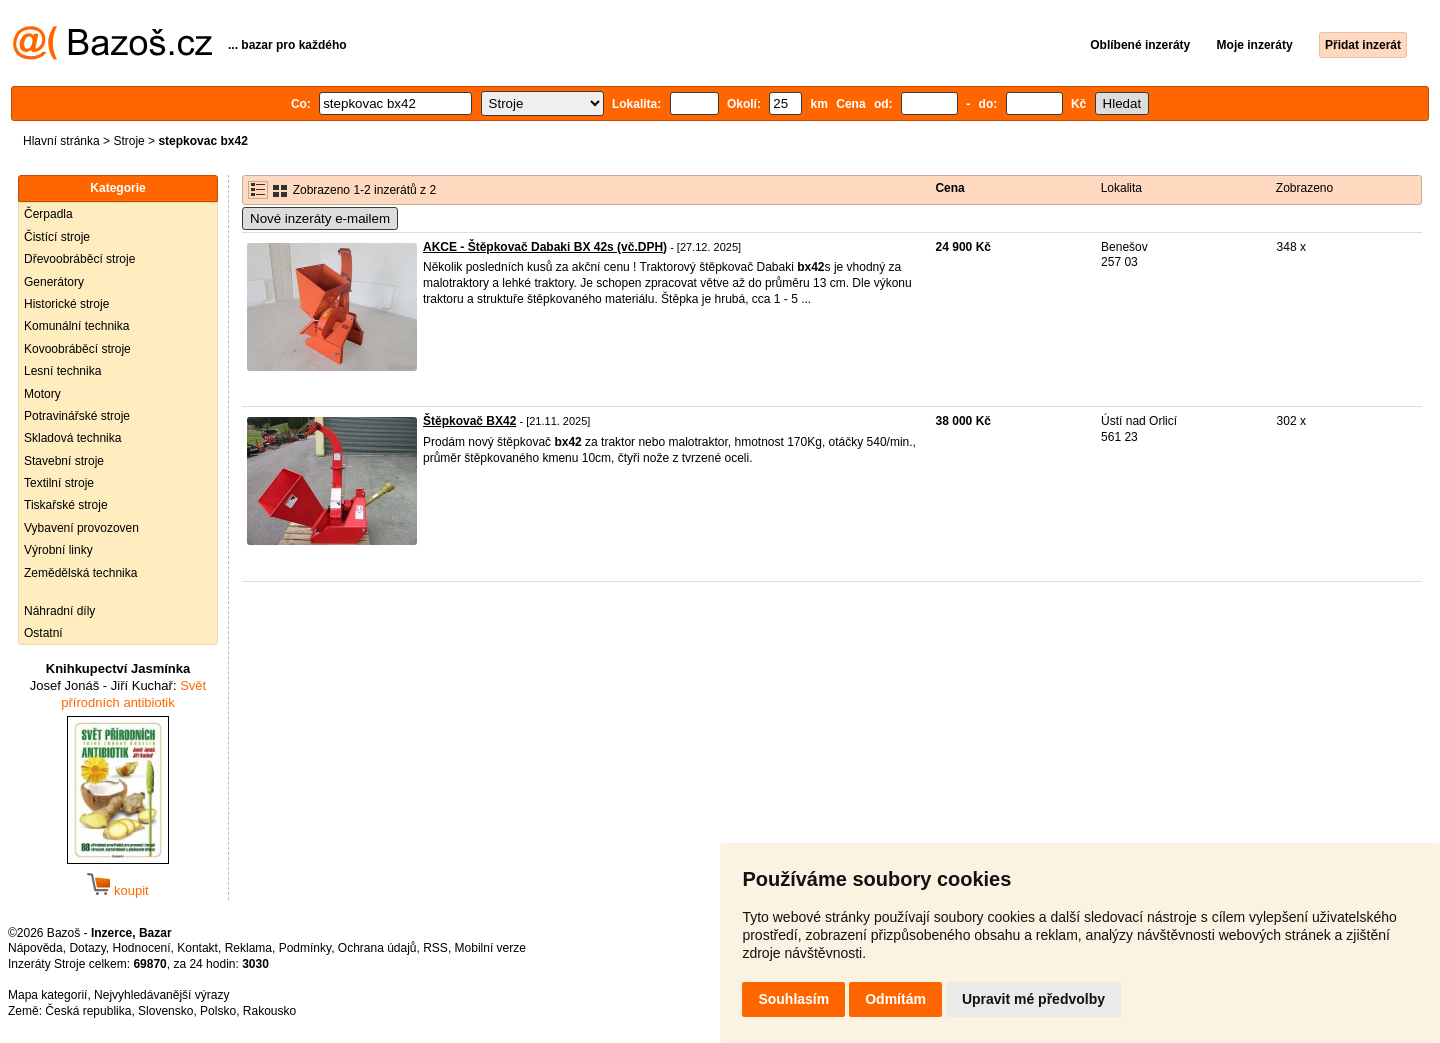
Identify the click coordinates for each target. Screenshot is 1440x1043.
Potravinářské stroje (77, 416)
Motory (42, 394)
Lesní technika (62, 371)
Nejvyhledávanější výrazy (161, 995)
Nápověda (35, 948)
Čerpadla (48, 214)
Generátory (54, 282)
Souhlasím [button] (793, 999)
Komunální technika (76, 326)
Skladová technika (72, 438)
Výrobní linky (58, 550)
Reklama (248, 948)
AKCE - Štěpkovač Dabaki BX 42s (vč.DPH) (545, 247)
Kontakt (197, 948)
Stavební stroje (64, 461)
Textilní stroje (59, 483)
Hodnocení (142, 948)
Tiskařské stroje (66, 505)
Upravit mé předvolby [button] (1033, 999)
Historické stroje (66, 304)
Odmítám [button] (895, 999)
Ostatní (43, 633)
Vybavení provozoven (81, 528)
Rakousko (269, 1011)
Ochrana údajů (377, 948)
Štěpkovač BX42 (469, 421)
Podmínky (305, 948)
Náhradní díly (59, 611)
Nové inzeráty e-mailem (320, 218)
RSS (435, 948)
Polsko (218, 1011)
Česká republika (88, 1011)
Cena (949, 188)
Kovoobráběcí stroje (77, 349)
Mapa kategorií (47, 995)
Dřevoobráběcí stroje (79, 259)
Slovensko (165, 1011)
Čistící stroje (57, 237)
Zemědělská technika (80, 573)
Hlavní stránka (61, 141)
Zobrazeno (1304, 188)
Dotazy (87, 948)
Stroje (128, 141)
